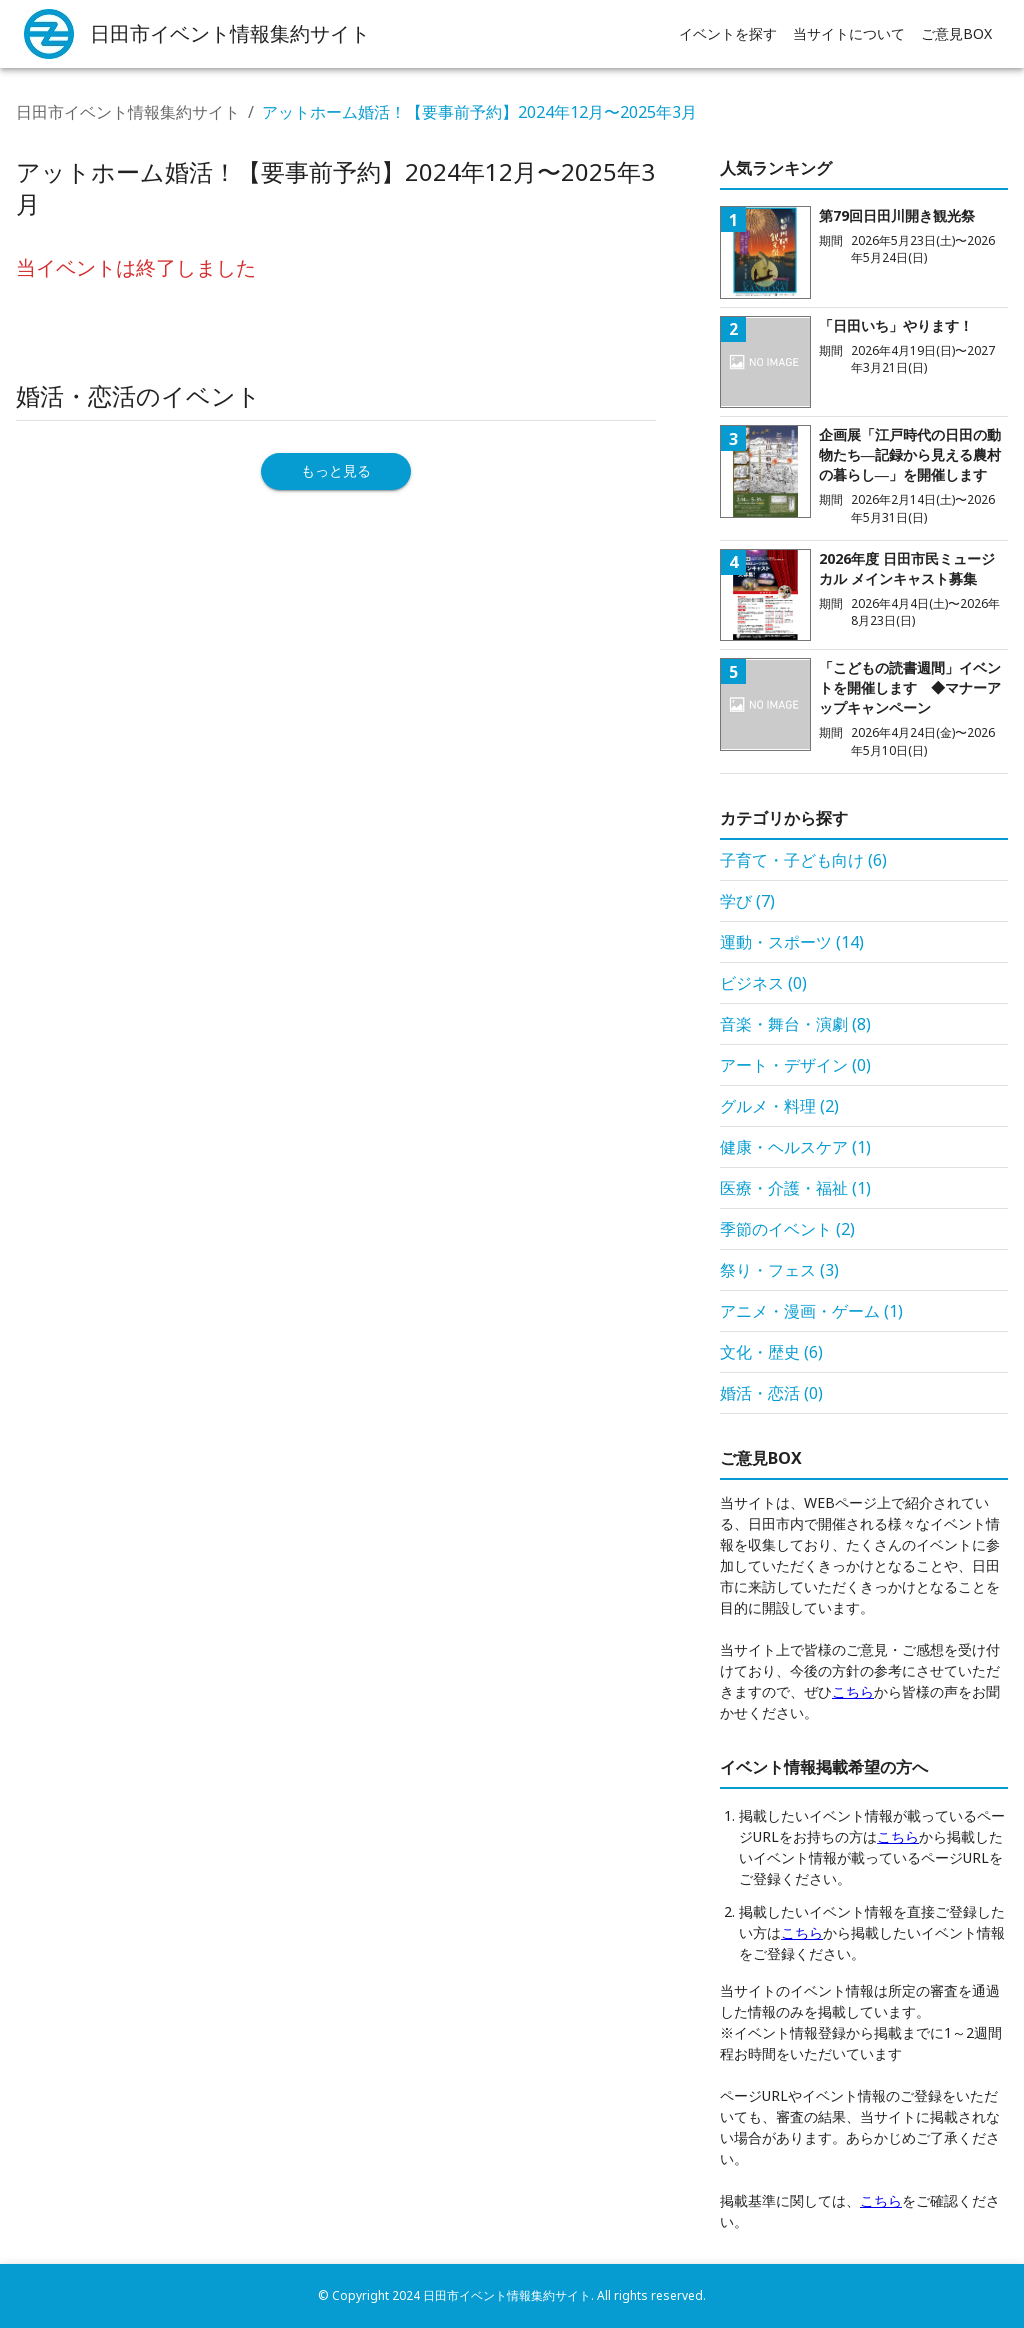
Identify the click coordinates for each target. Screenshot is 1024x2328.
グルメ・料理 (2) (779, 1106)
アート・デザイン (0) (795, 1065)
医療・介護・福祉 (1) (795, 1188)
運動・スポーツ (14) (792, 942)
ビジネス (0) (763, 983)
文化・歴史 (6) (771, 1352)
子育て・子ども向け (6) (803, 860)
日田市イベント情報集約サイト (128, 112)
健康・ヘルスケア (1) (795, 1147)
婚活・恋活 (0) (771, 1393)
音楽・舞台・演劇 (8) (795, 1024)
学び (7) (747, 901)
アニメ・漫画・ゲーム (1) (811, 1311)
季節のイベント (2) (787, 1229)
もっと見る (336, 470)
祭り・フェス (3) (779, 1270)
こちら (853, 1691)
